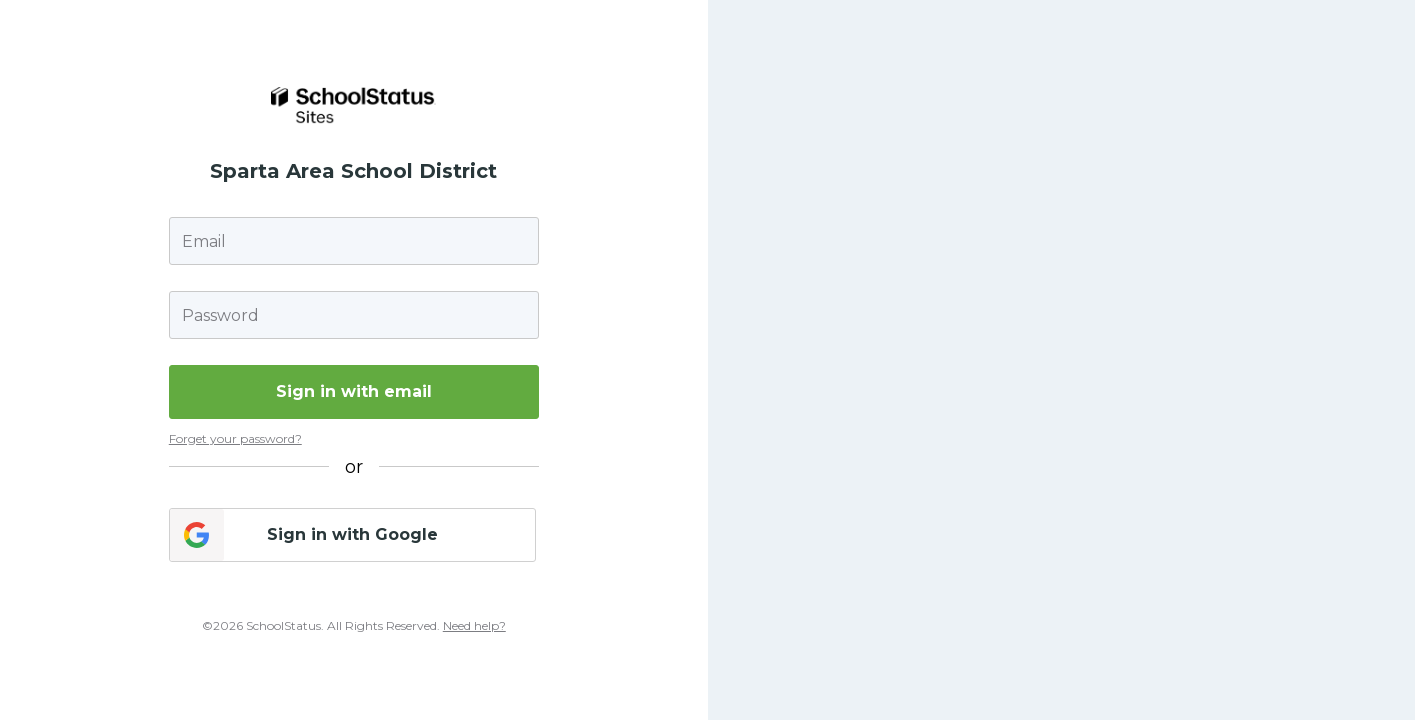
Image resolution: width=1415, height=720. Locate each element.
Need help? (474, 625)
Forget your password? (235, 438)
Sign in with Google (352, 534)
